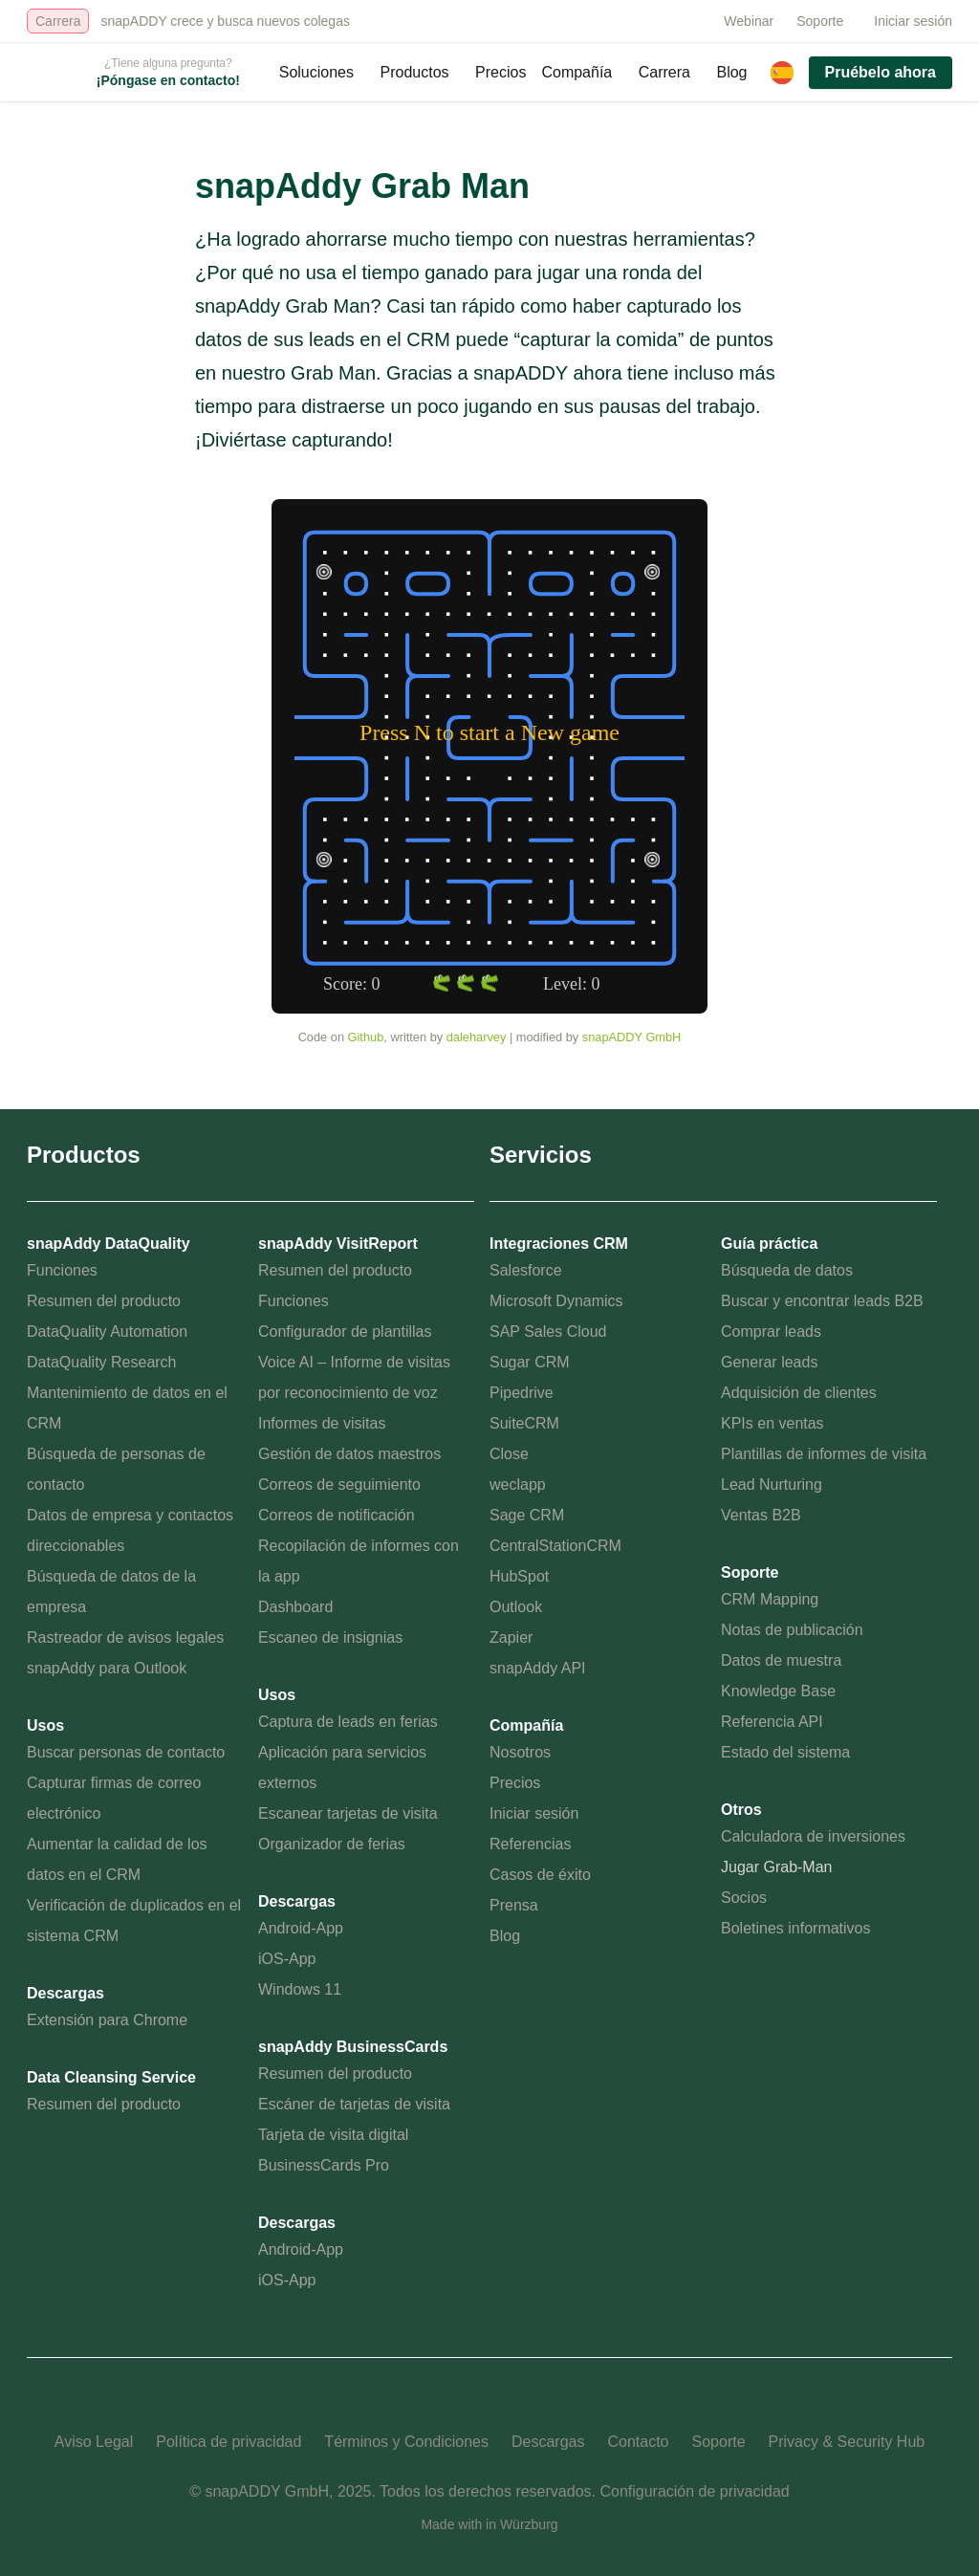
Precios (500, 72)
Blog (731, 72)
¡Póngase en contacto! (168, 80)
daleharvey (476, 1037)
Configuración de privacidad (694, 2491)
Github (366, 1037)
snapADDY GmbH (632, 1037)
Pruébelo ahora (880, 72)
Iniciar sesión (913, 21)
